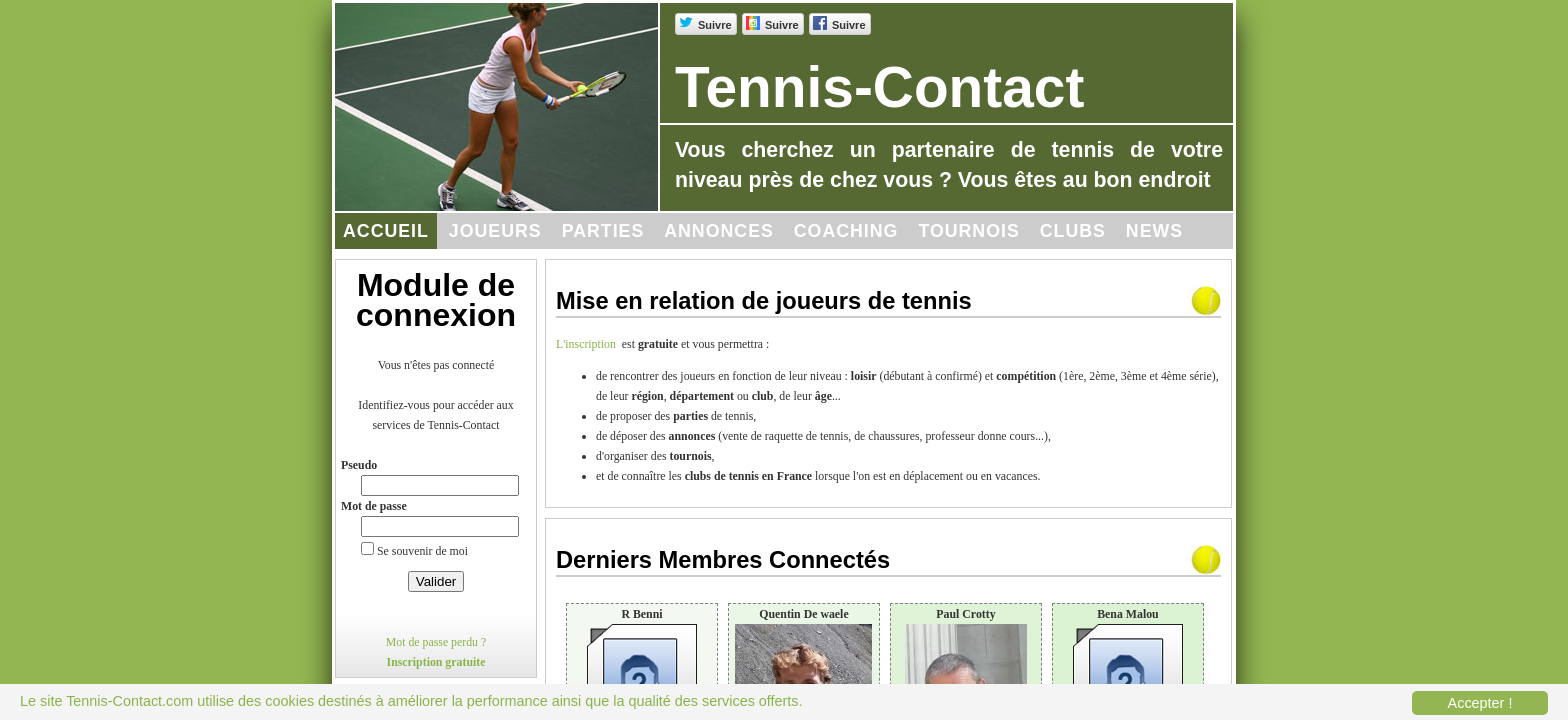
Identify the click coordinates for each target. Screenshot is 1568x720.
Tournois (968, 231)
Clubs (1073, 231)
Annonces (719, 231)
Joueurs (495, 231)
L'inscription (589, 344)
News (1154, 231)
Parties (603, 231)
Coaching (846, 231)
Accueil (386, 231)
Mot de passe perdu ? (436, 642)
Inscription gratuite (436, 662)
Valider (436, 581)
